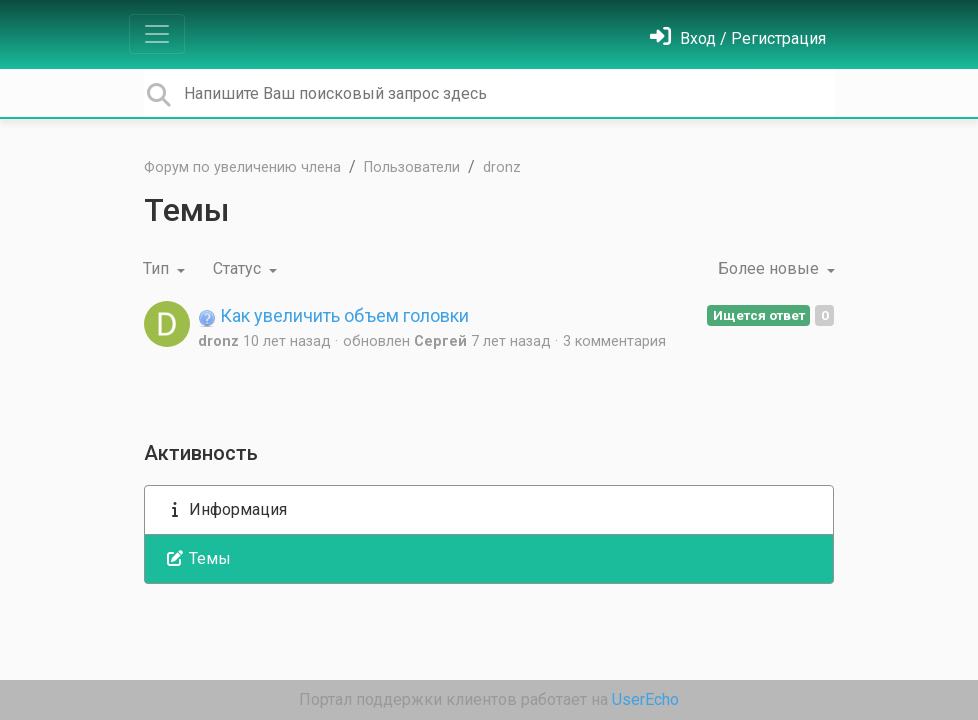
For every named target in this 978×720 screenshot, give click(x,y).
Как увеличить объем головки (333, 315)
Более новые (770, 268)
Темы (198, 558)
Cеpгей (440, 341)
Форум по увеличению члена (242, 167)
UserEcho (645, 699)
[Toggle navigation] (157, 34)
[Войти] (738, 38)
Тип (158, 268)
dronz (502, 167)
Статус (239, 268)
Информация (226, 509)
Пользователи (412, 167)
